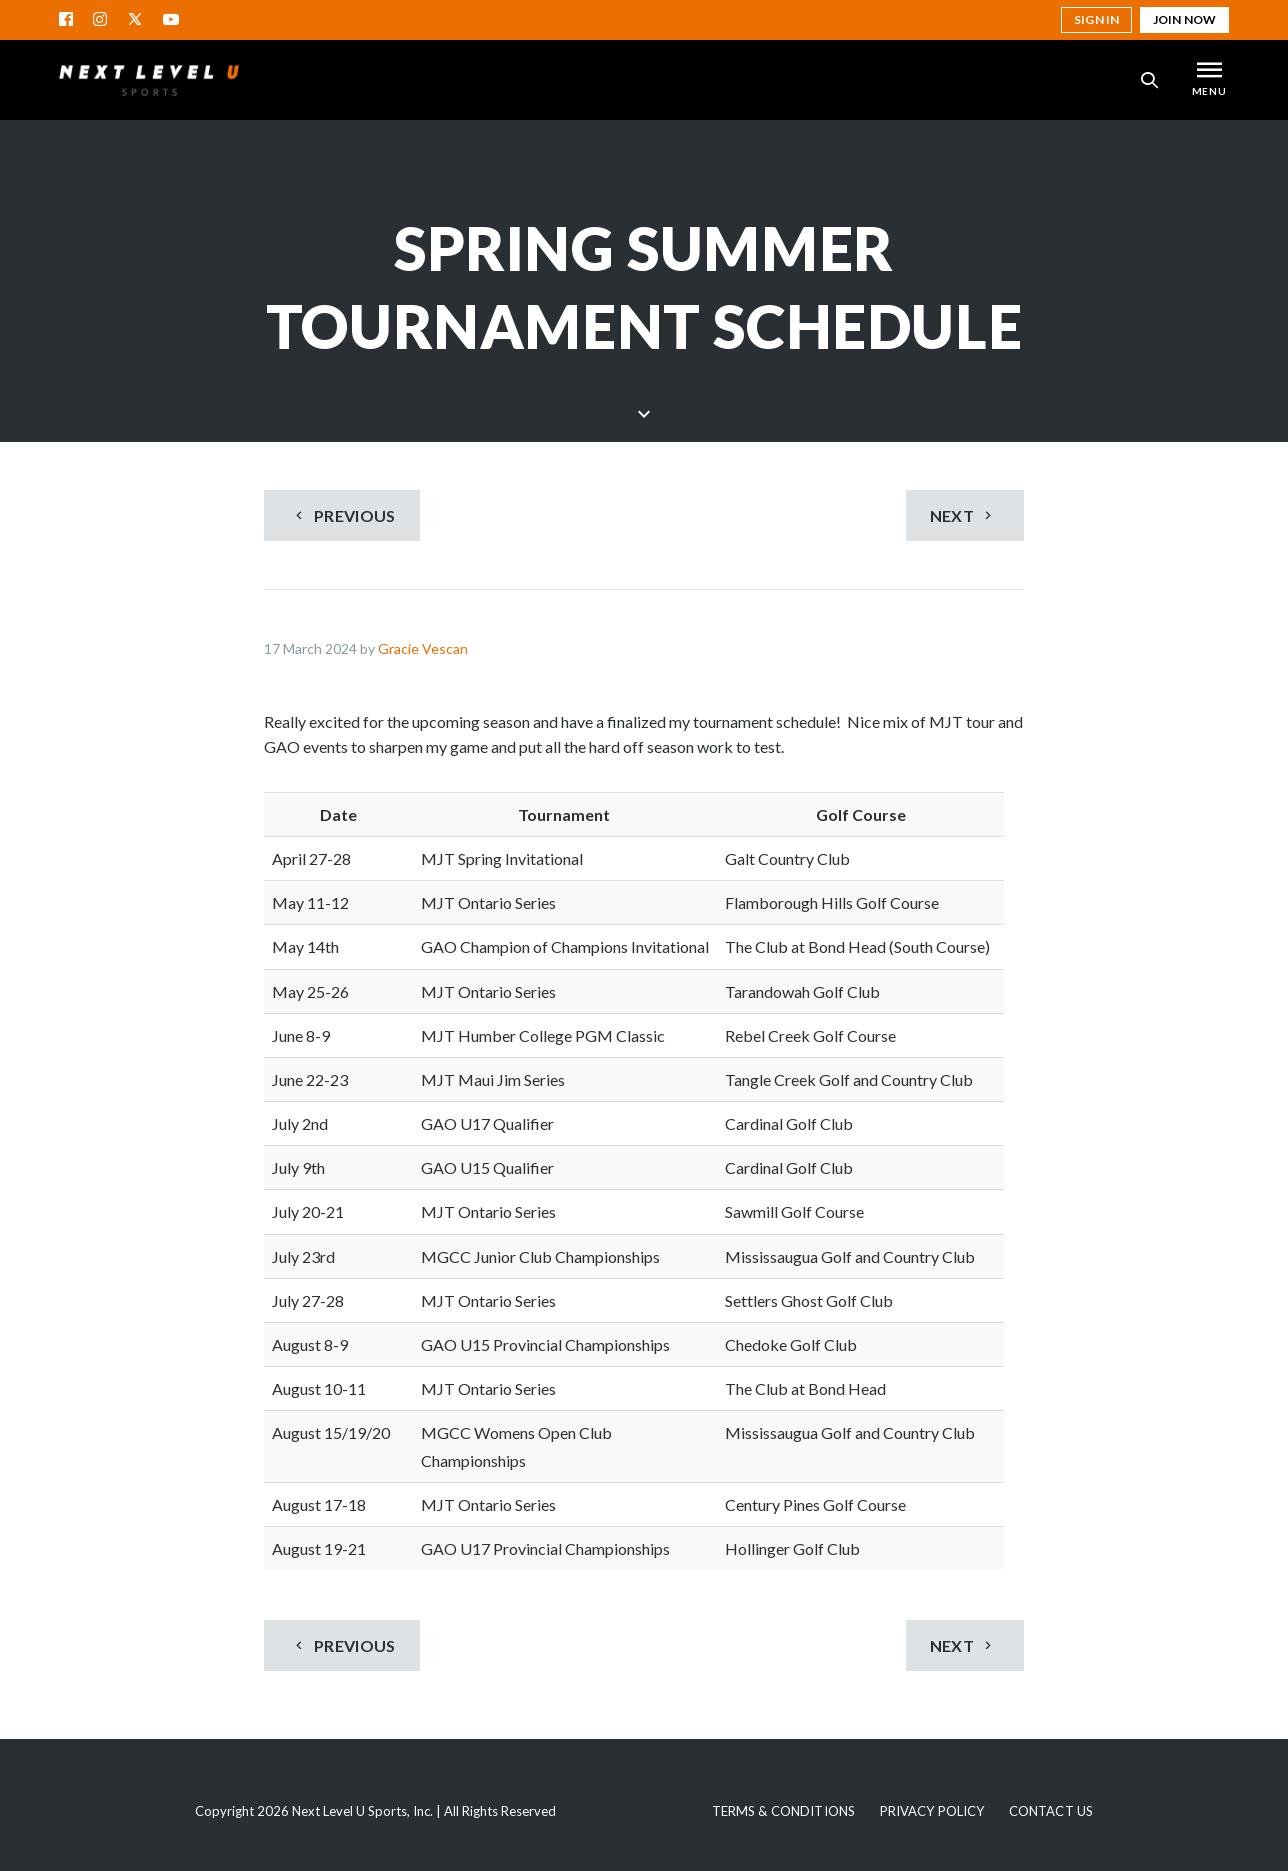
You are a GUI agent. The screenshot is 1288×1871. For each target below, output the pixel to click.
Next (963, 515)
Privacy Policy (932, 1811)
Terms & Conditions (783, 1811)
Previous (343, 515)
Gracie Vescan (423, 648)
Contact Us (1051, 1811)
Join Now (1184, 19)
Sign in (1096, 19)
